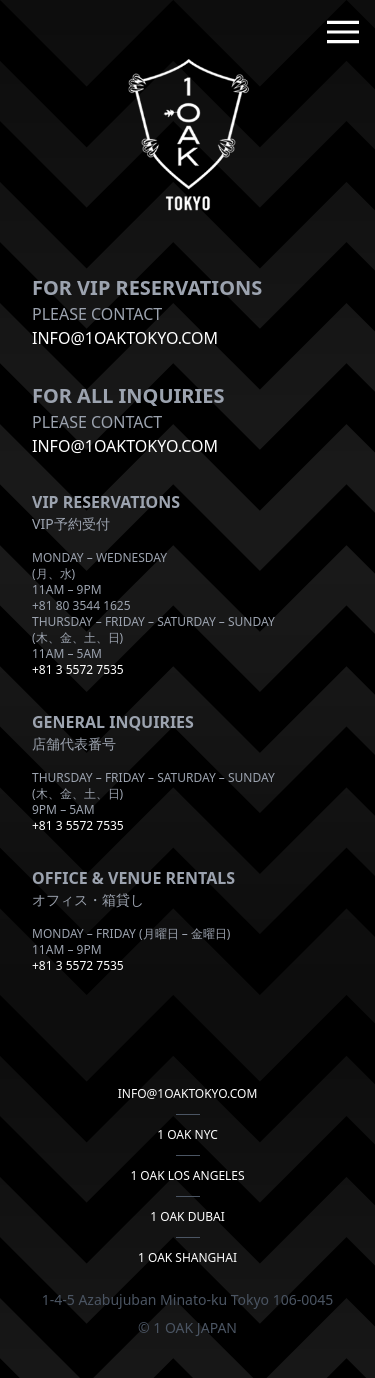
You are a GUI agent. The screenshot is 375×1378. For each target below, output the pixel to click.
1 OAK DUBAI (187, 1217)
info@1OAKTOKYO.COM (125, 338)
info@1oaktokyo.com (125, 446)
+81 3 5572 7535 (78, 669)
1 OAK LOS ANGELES (187, 1176)
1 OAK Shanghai (187, 1258)
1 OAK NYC (187, 1135)
